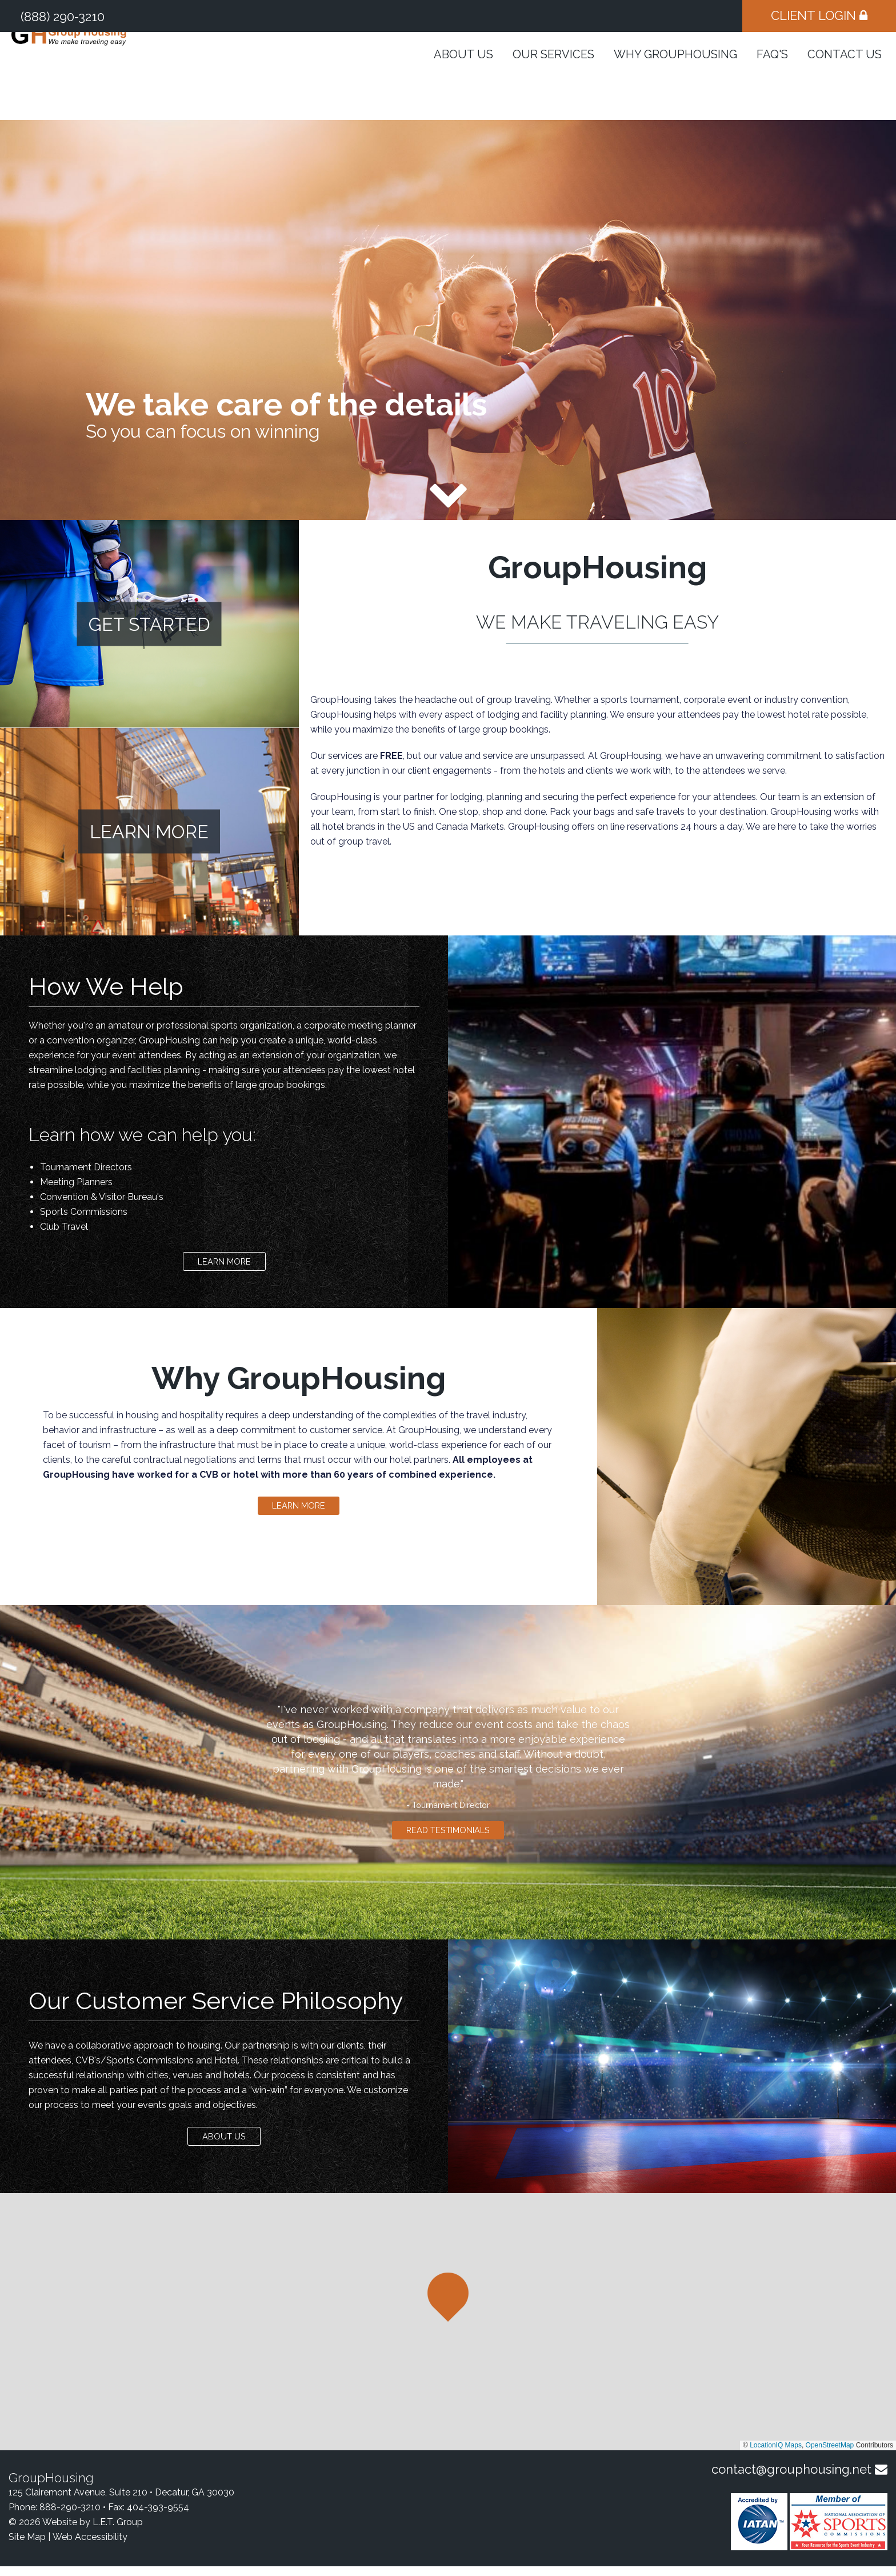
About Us (463, 78)
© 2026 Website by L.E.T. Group (76, 2531)
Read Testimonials (448, 1837)
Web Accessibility (90, 2546)
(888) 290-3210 (63, 17)
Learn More (224, 1264)
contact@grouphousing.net (791, 2478)
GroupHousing (105, 74)
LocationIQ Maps (776, 2455)
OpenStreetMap (830, 2455)
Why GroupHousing (675, 78)
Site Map (27, 2546)
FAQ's (772, 78)
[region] (448, 2331)
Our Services (553, 78)
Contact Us (844, 78)
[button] (448, 2306)
